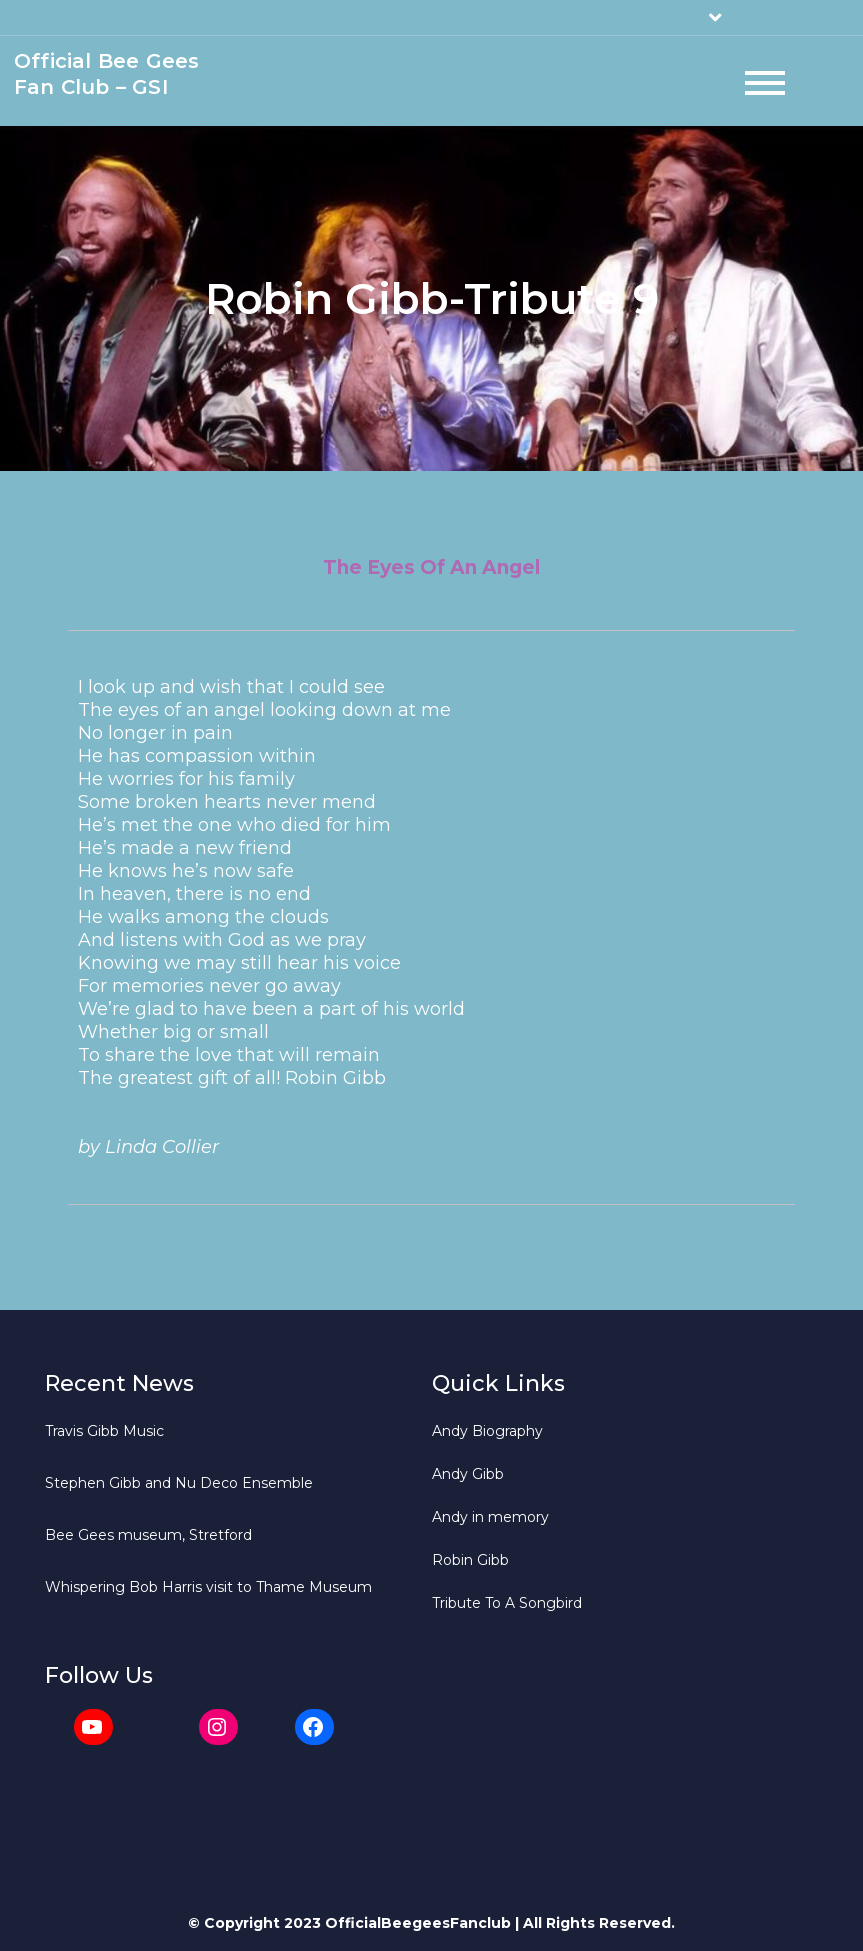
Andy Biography (487, 1431)
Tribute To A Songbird (507, 1603)
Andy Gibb (468, 1474)
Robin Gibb (470, 1560)
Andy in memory (490, 1517)
